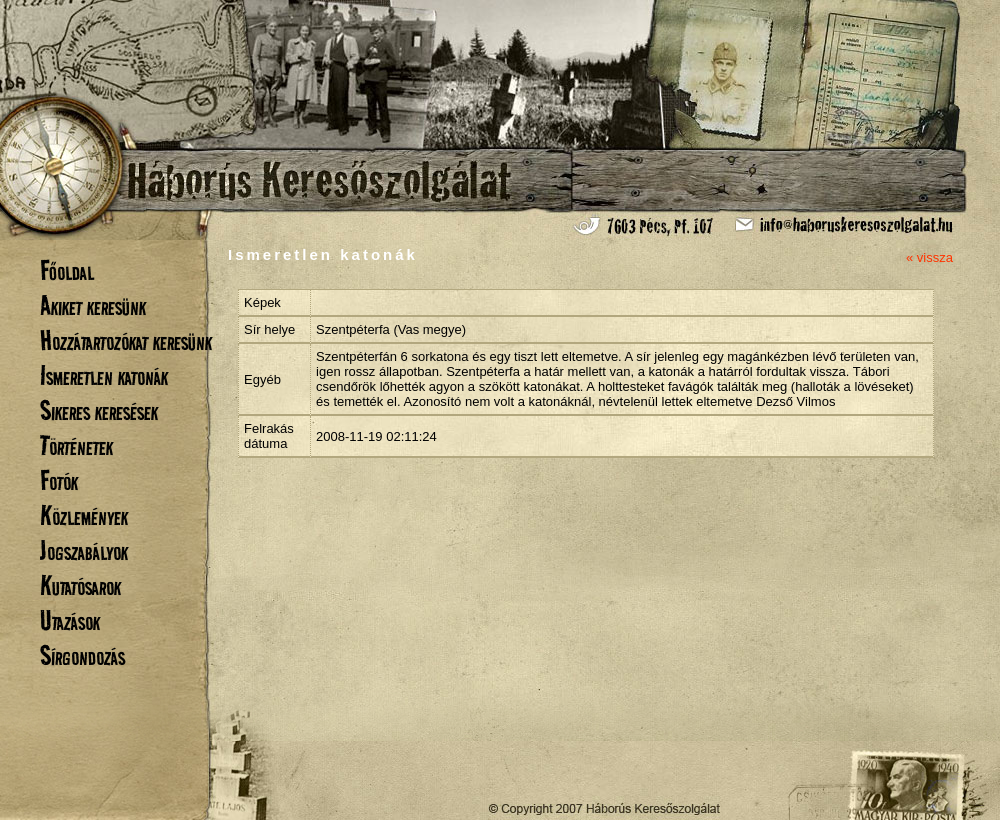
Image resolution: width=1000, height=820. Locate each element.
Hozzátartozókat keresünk (126, 340)
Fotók (59, 480)
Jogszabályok (84, 550)
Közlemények (84, 515)
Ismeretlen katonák (104, 375)
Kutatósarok (80, 585)
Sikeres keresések (99, 410)
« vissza (929, 257)
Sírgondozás (82, 655)
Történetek (76, 445)
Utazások (70, 620)
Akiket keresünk (93, 305)
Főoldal (67, 270)
